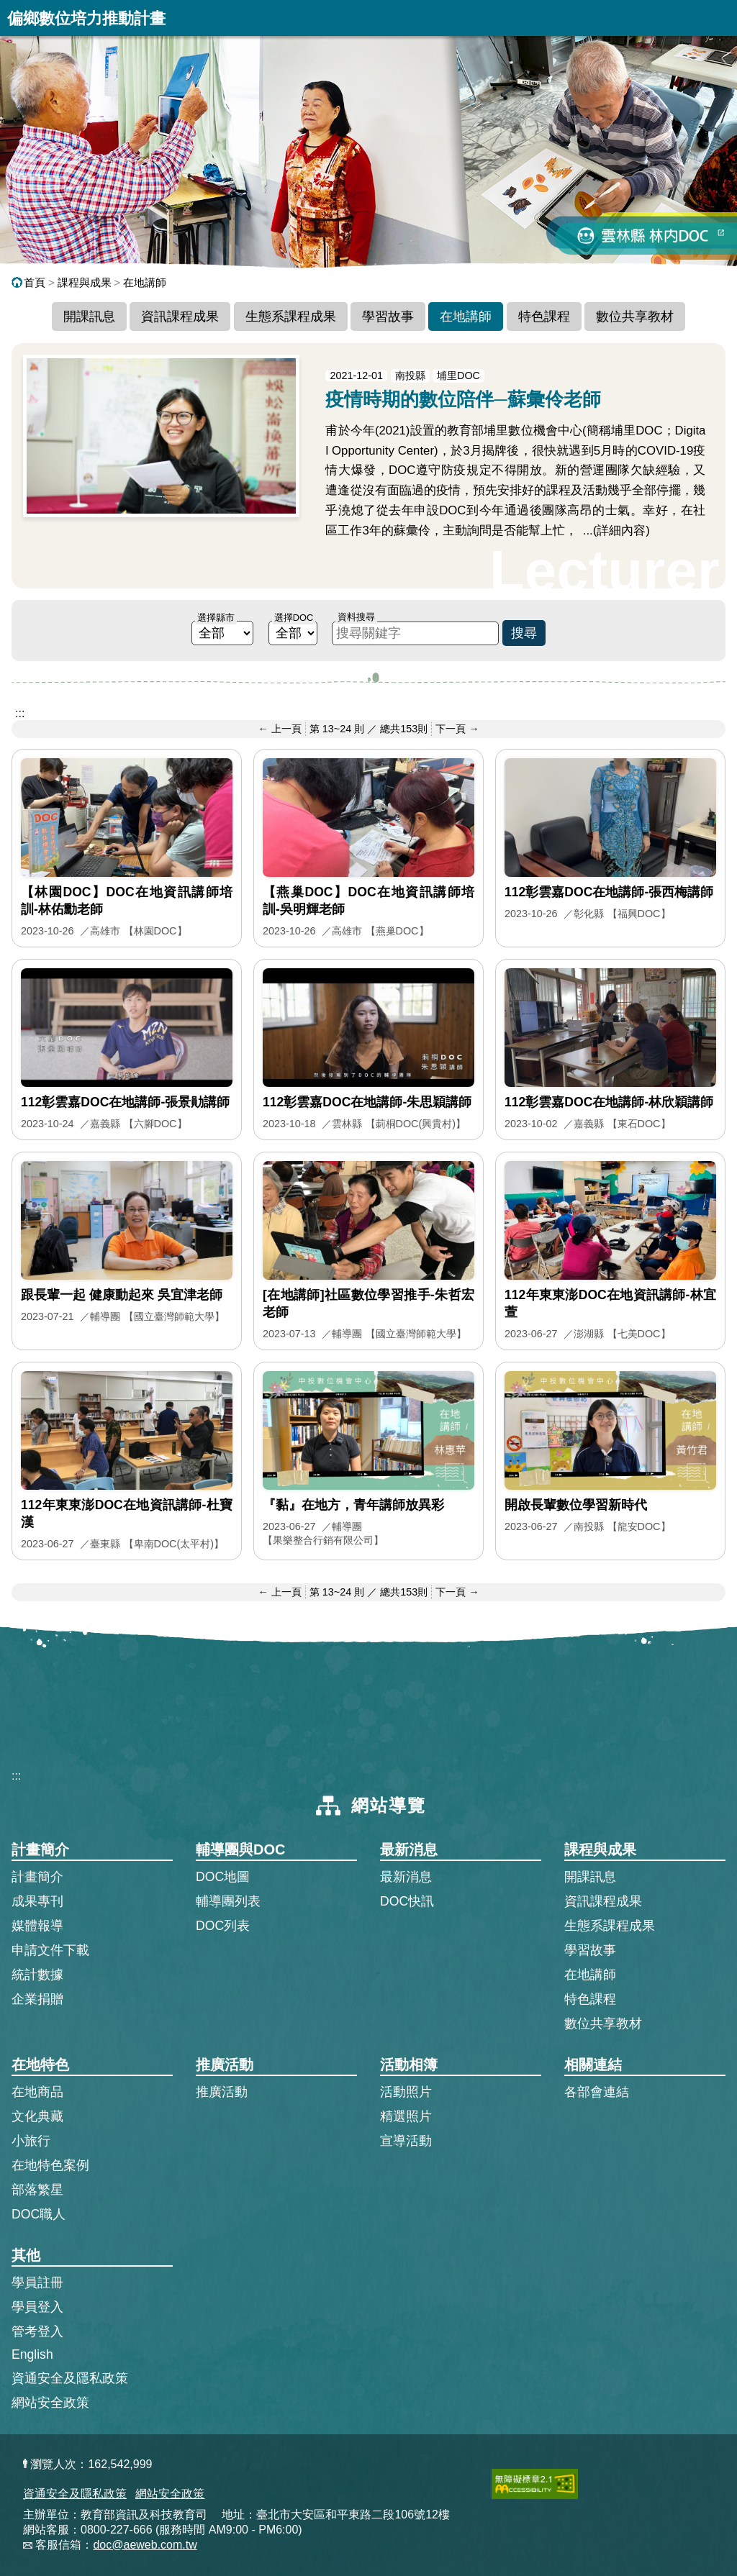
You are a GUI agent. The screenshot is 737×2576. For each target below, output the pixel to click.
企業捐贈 (37, 1999)
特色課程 (544, 316)
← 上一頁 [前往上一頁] (279, 728)
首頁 (28, 282)
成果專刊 (37, 1901)
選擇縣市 (216, 617)
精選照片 (406, 2116)
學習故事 (388, 316)
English (32, 2354)
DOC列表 (223, 1926)
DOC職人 (38, 2214)
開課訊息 (89, 316)
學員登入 (37, 2306)
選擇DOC (293, 617)
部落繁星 (37, 2190)
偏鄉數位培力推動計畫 (86, 18)
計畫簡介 (37, 1877)
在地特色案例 (50, 2165)
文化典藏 (37, 2116)
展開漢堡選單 (719, 18)
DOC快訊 (407, 1901)
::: (19, 713)
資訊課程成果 (180, 316)
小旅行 (31, 2141)
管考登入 (37, 2331)
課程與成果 (85, 282)
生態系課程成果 (290, 316)
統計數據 (37, 1974)
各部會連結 (596, 2092)
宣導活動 (406, 2141)
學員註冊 (37, 2282)
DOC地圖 (223, 1877)
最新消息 (406, 1877)
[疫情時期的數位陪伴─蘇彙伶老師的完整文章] (368, 465)
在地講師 (144, 282)
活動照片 (406, 2092)
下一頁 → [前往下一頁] (457, 728)
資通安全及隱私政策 (70, 2378)
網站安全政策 (50, 2402)
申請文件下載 (50, 1950)
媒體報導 (37, 1926)
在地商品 (37, 2092)
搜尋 (524, 633)
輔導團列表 (228, 1901)
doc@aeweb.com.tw (144, 2545)
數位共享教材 (635, 316)
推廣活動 (222, 2092)
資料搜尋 (356, 616)
